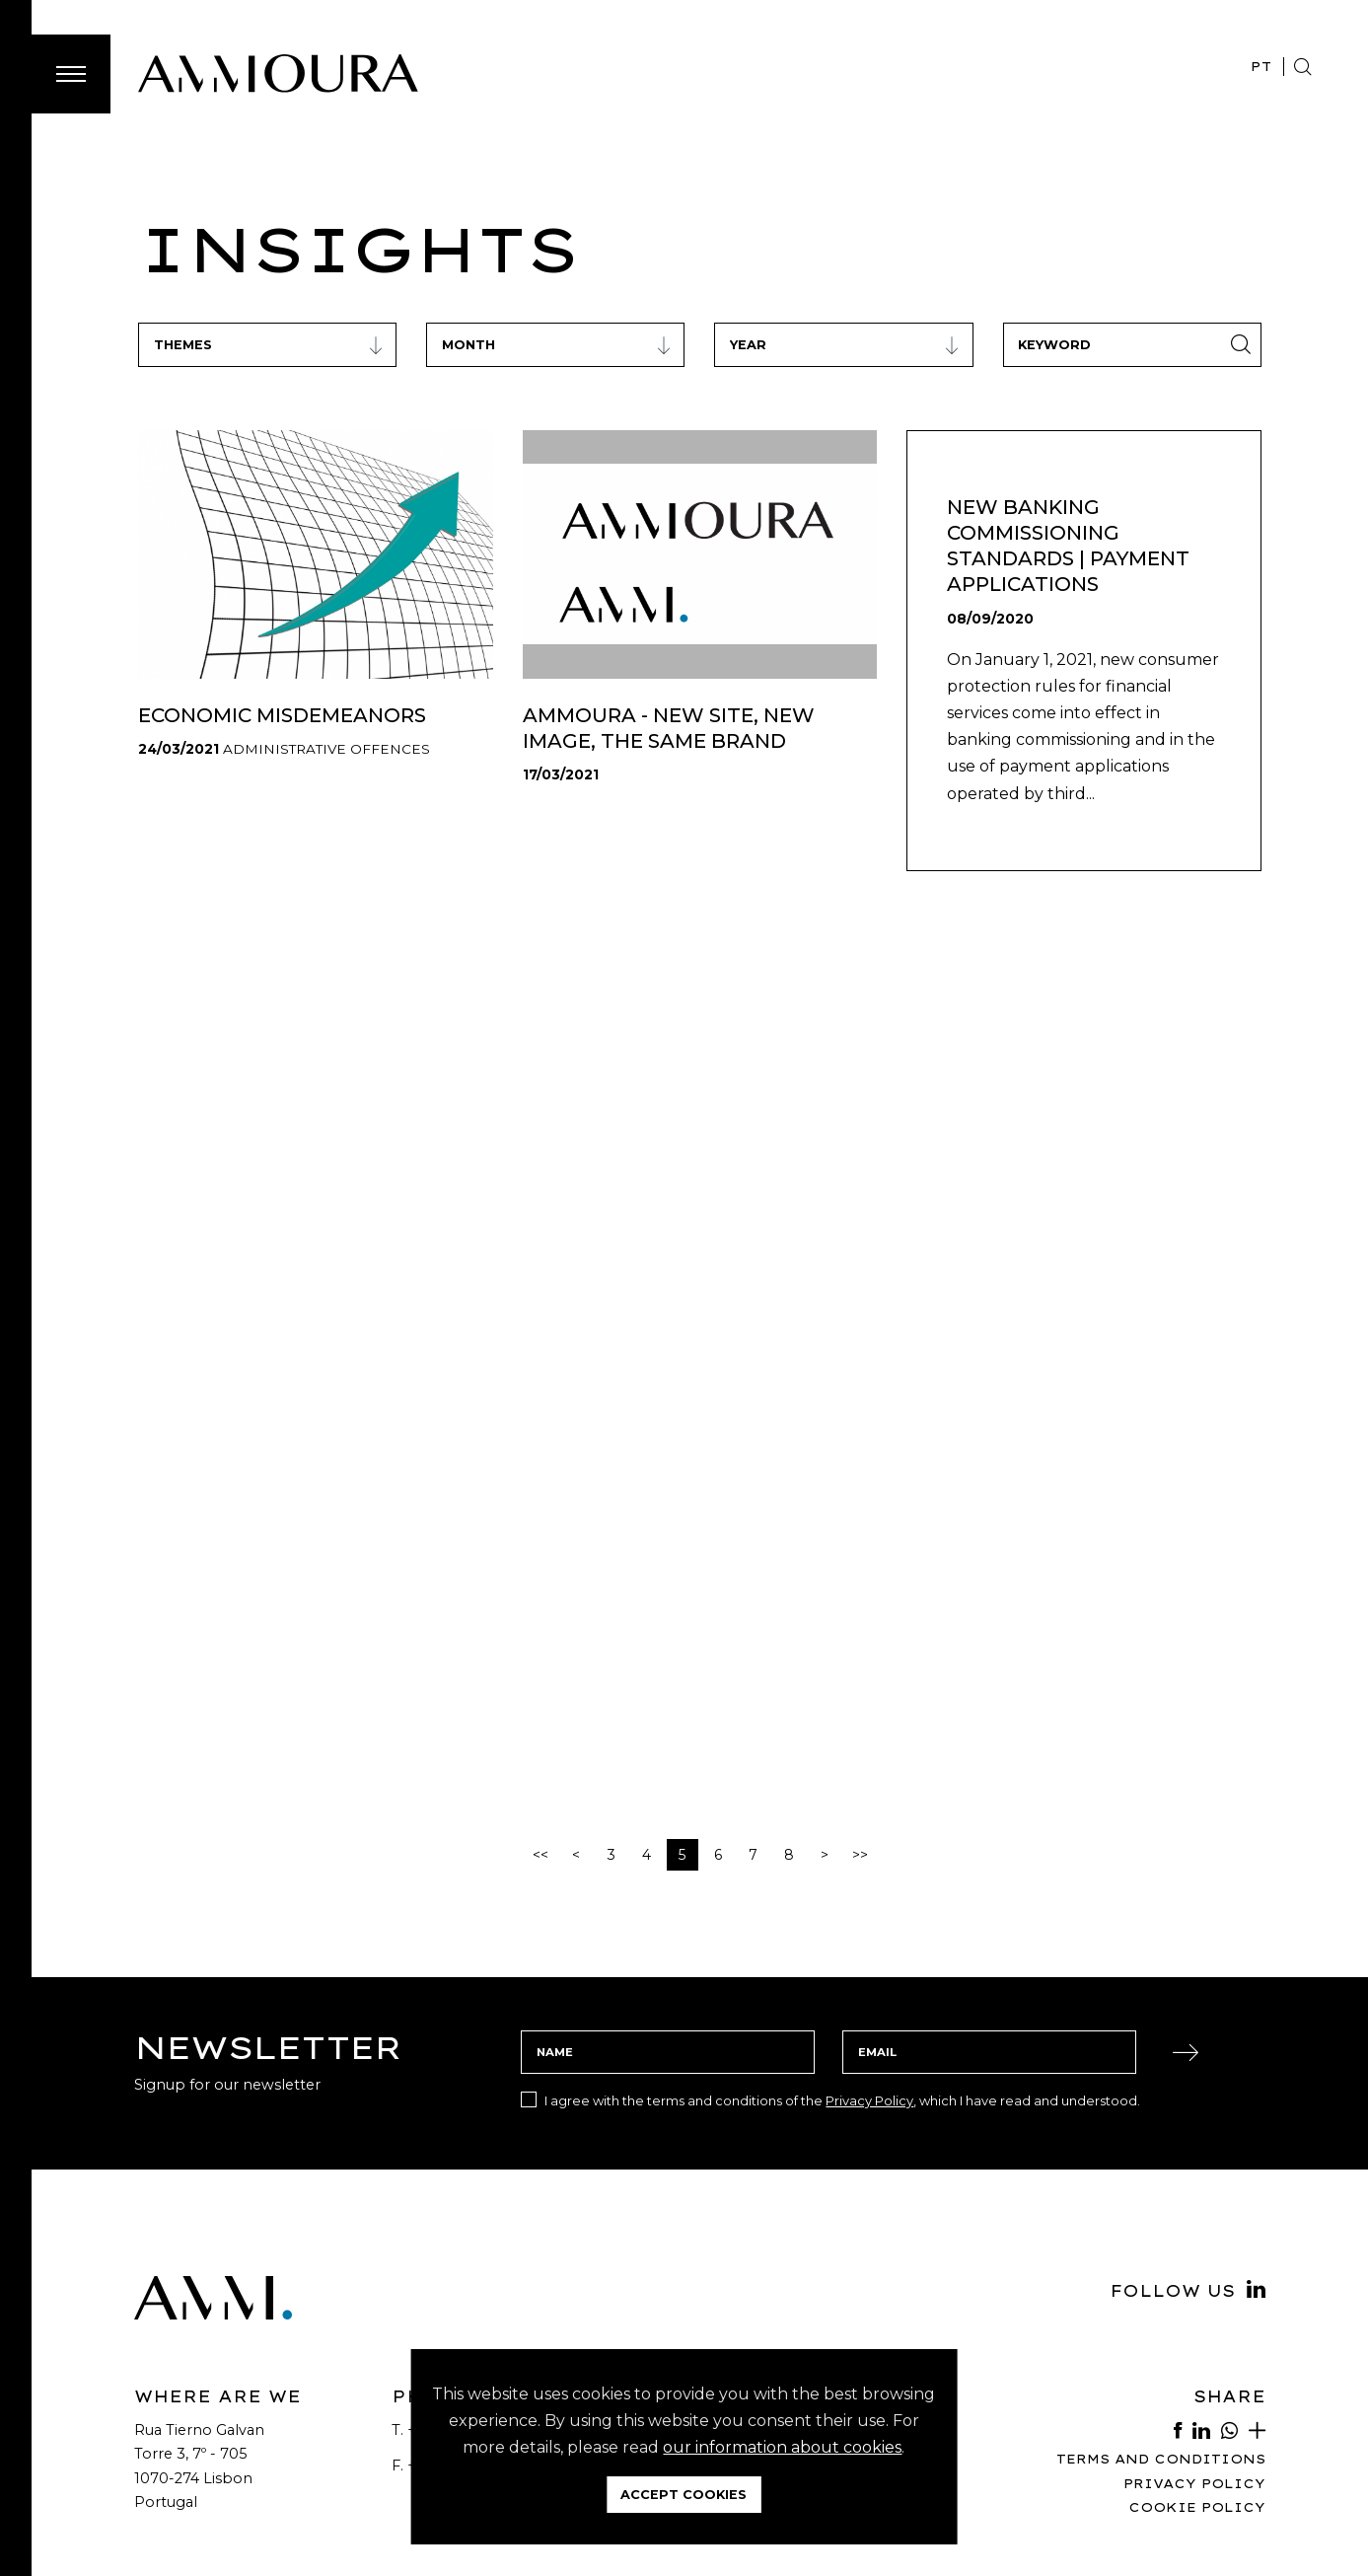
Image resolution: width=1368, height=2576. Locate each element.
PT (1261, 66)
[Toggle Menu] (71, 74)
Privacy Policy (869, 2100)
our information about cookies (782, 2447)
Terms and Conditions (1160, 2459)
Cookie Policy (1196, 2507)
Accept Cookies (683, 2494)
